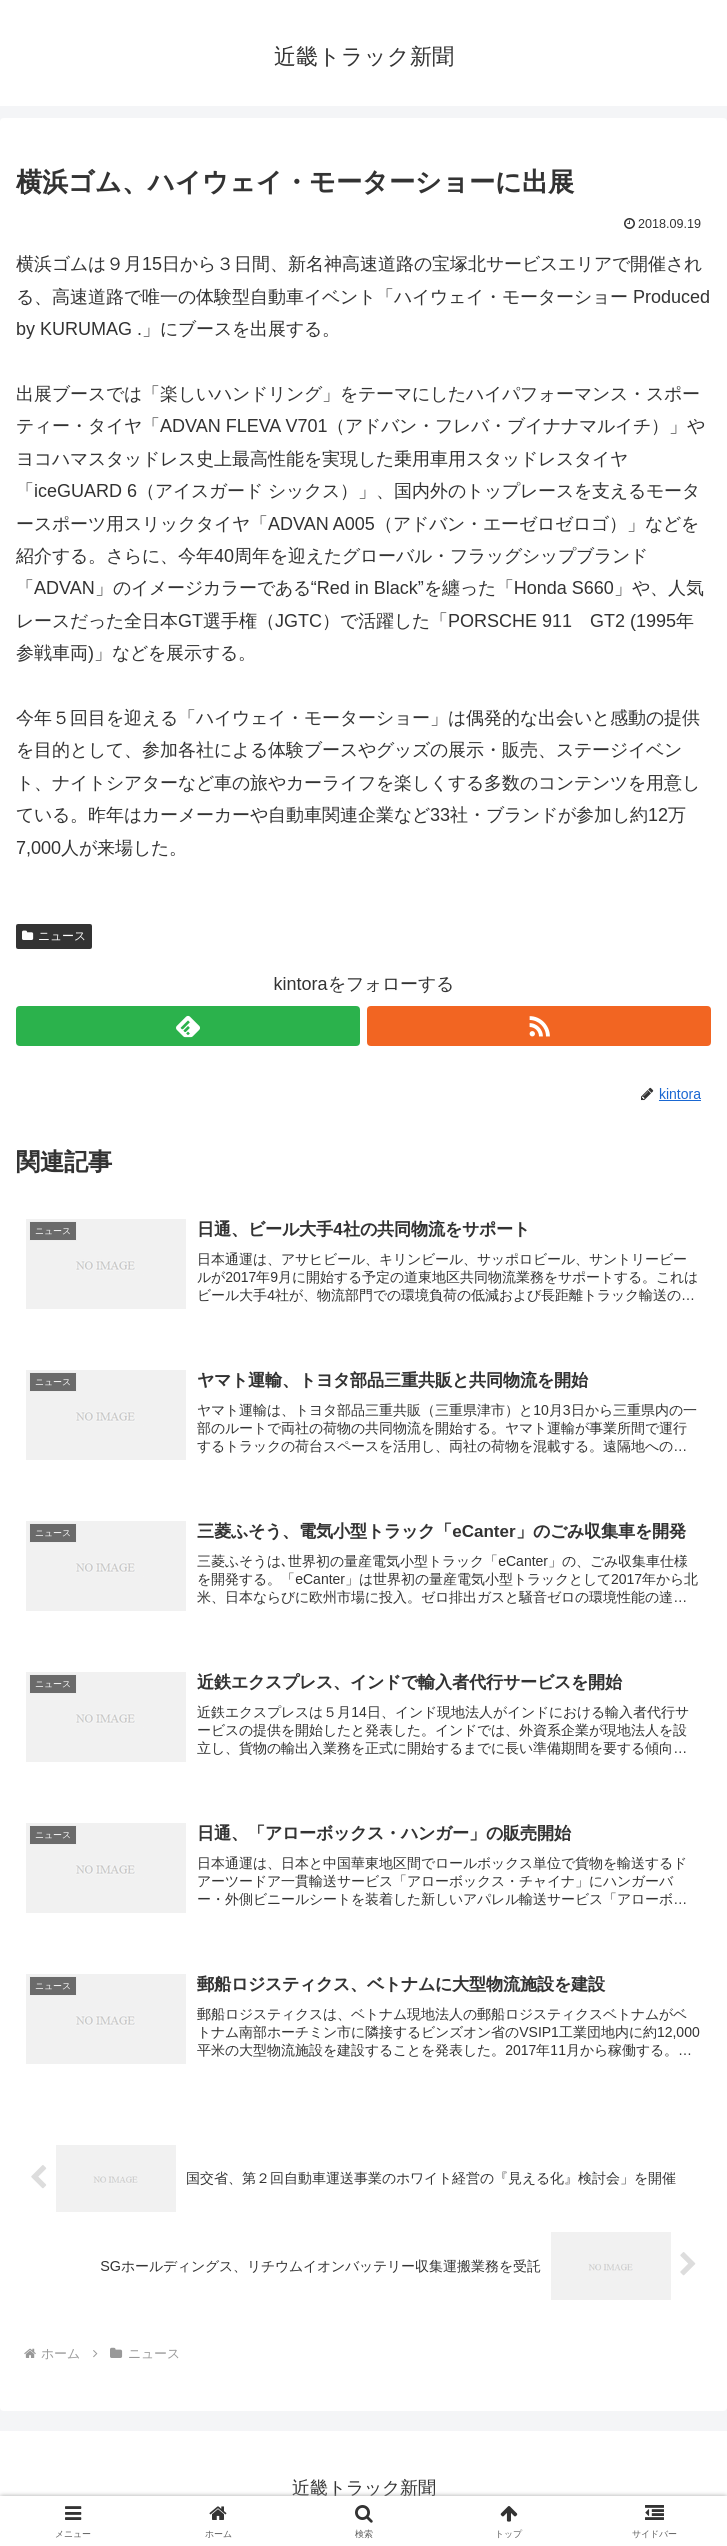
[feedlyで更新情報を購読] (188, 1026)
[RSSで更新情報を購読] (539, 1026)
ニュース (54, 936)
